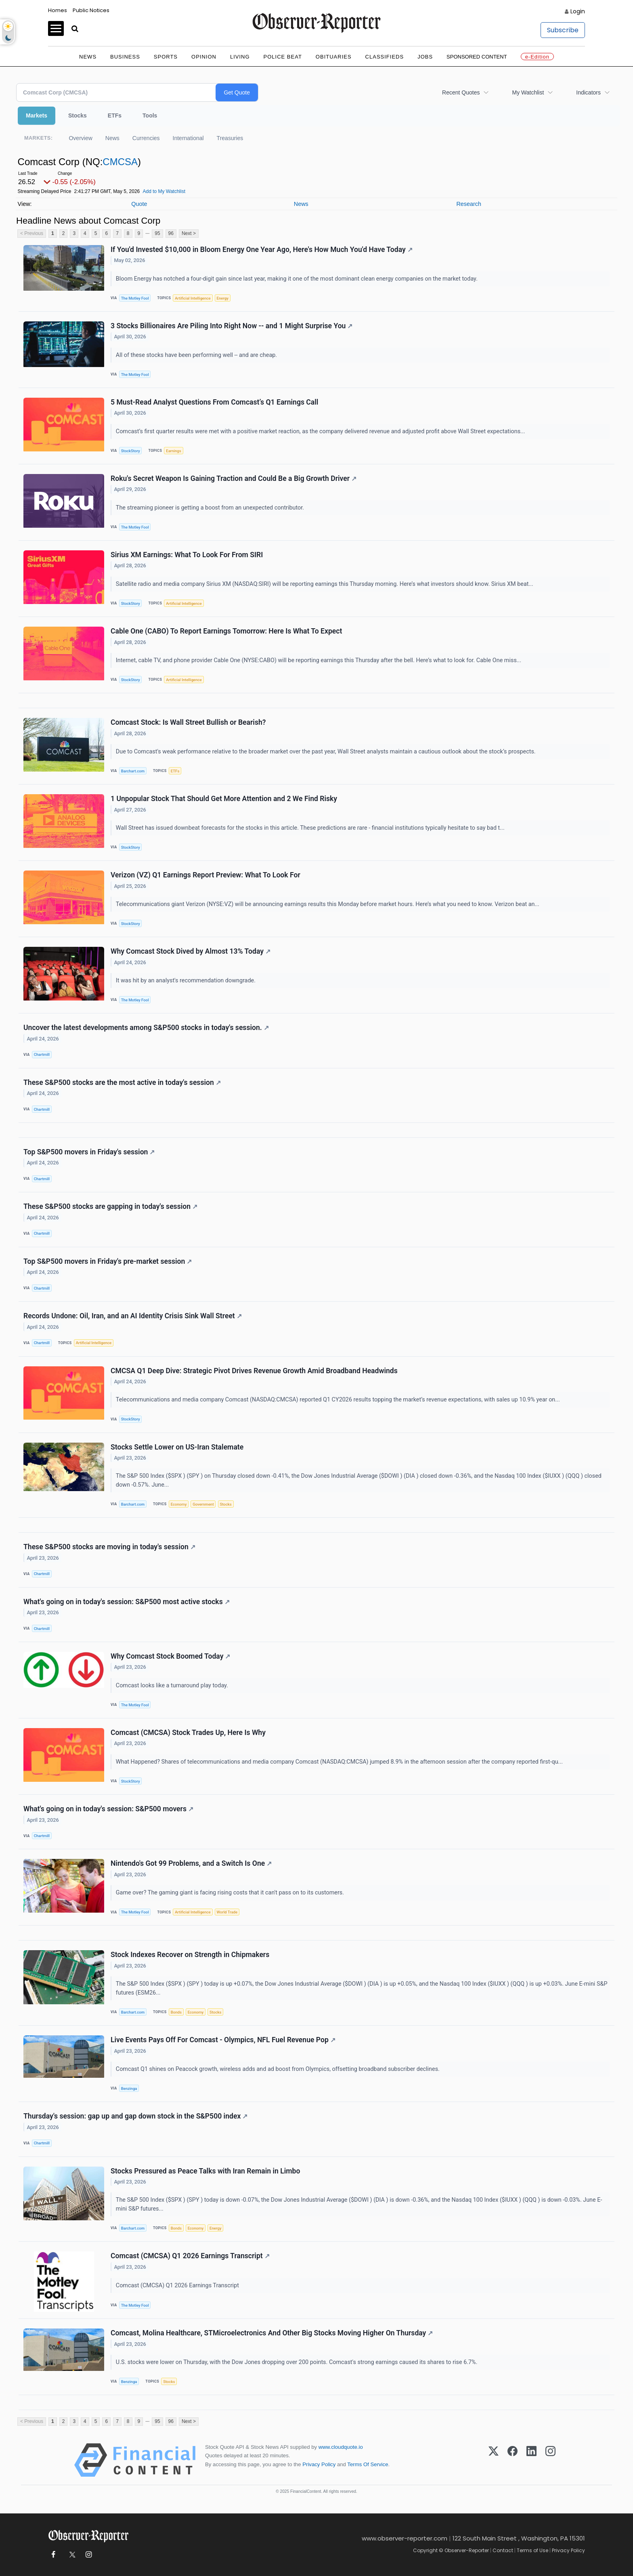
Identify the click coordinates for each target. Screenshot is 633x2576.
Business (125, 57)
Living (240, 57)
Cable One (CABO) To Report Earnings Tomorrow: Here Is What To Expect (226, 631)
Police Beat (283, 57)
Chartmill (42, 1054)
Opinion (203, 57)
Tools (150, 115)
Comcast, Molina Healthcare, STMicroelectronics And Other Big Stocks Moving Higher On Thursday (272, 2333)
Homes (57, 10)
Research (468, 204)
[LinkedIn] (531, 2460)
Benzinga (129, 2088)
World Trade (227, 1912)
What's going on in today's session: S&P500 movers (108, 1809)
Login (577, 11)
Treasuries (230, 138)
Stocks (77, 115)
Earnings (173, 451)
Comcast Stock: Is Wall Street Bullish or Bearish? (188, 722)
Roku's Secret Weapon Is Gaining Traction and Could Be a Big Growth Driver (233, 478)
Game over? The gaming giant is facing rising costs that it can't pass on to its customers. (231, 1892)
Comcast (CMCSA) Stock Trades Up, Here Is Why (188, 1733)
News (87, 57)
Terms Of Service (367, 2464)
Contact (503, 2550)
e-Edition (537, 57)
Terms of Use (532, 2550)
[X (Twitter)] (493, 2460)
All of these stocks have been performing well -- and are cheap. (197, 355)
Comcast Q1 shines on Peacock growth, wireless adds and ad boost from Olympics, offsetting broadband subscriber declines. (278, 2069)
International (188, 138)
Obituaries (334, 57)
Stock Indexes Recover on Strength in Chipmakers (190, 1955)
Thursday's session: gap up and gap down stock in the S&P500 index (135, 2116)
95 (157, 233)
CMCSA (120, 161)
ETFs (115, 115)
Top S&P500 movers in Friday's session (89, 1152)
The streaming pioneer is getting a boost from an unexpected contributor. (211, 507)
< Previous (31, 233)
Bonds (176, 2012)
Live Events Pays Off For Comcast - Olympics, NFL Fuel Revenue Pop (223, 2040)
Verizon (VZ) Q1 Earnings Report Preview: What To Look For (205, 875)
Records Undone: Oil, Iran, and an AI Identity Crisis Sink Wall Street (132, 1316)
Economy (179, 1504)
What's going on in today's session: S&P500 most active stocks (126, 1602)
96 (171, 233)
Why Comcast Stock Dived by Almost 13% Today (190, 951)
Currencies (146, 138)
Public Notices (91, 10)
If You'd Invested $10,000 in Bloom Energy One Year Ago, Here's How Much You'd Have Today (262, 249)
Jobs (425, 57)
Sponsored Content (476, 57)
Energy (222, 298)
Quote (139, 204)
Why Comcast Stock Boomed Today (170, 1656)
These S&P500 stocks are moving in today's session (109, 1547)
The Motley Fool (135, 298)
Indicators (588, 92)
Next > (189, 233)
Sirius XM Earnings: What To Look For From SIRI (187, 555)
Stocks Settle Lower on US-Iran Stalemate (177, 1447)
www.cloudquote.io (341, 2447)
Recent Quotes (461, 92)
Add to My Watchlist (164, 191)
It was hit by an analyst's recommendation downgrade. (186, 980)
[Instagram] (550, 2460)
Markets (36, 115)
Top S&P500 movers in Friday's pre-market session (107, 1261)
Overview (80, 138)
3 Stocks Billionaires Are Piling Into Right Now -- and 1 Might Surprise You (231, 326)
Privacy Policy (318, 2464)
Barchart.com (133, 771)
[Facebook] (512, 2460)
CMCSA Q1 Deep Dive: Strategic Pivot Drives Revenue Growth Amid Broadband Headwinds (254, 1371)
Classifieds (384, 57)
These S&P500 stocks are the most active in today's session (122, 1082)
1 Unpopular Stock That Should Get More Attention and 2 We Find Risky (224, 799)
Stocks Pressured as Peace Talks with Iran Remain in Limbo (205, 2171)
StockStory (130, 451)
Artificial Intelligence (192, 298)
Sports (166, 57)
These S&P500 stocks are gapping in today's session (110, 1206)
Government (203, 1504)
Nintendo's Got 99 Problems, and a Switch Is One (191, 1863)
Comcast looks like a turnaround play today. (173, 1685)
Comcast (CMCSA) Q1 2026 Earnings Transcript (190, 2256)
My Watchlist (528, 92)
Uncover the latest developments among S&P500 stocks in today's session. (146, 1028)
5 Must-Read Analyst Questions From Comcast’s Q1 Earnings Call (214, 402)
